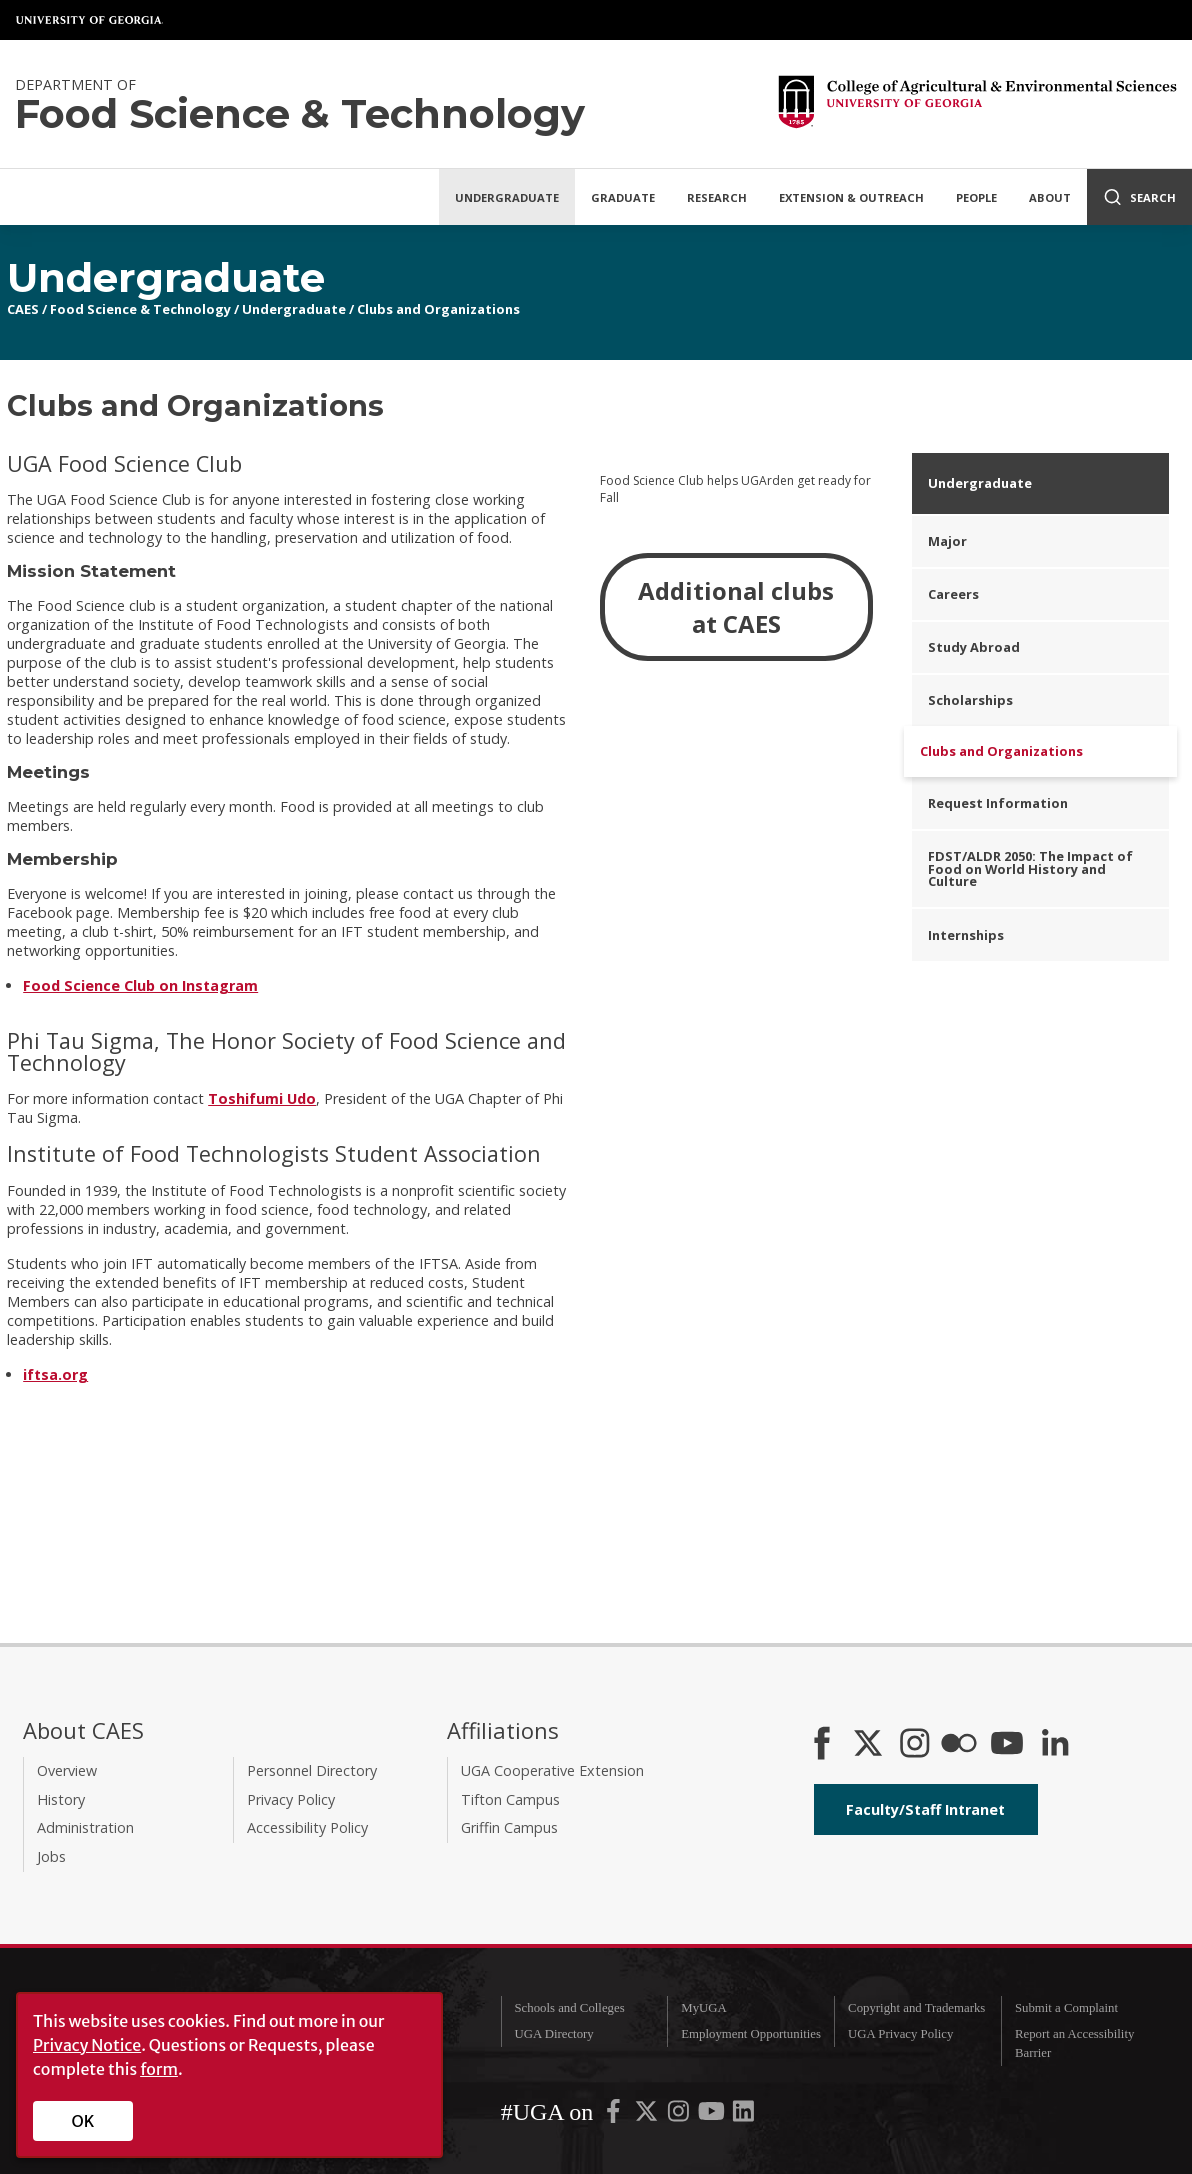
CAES (23, 309)
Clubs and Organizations (438, 309)
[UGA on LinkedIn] (743, 2115)
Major (947, 541)
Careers (953, 594)
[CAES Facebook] (822, 1745)
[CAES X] (870, 1745)
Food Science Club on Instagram (140, 985)
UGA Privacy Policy (900, 2034)
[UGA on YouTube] (713, 2115)
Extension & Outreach (851, 197)
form (159, 2069)
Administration (85, 1827)
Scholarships (970, 700)
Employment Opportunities (751, 2034)
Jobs (51, 1856)
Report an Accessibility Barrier (1074, 2043)
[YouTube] (1007, 1745)
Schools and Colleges (569, 2008)
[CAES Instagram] (915, 1745)
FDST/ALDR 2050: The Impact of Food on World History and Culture (1030, 869)
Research (717, 197)
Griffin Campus (509, 1827)
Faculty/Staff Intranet (925, 1809)
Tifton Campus (510, 1799)
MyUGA (704, 2008)
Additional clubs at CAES (736, 607)
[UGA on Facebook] (615, 2115)
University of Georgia (90, 20)
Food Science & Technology (140, 309)
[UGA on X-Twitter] (648, 2115)
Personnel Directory (312, 1770)
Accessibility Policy (307, 1827)
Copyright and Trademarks (916, 2008)
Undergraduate (507, 197)
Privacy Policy (291, 1799)
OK (83, 2121)
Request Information (998, 803)
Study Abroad (974, 647)
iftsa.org (55, 1374)
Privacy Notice (87, 2045)
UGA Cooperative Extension (552, 1770)
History (61, 1799)
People (976, 197)
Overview (67, 1770)
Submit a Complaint (1066, 2008)
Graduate (623, 197)
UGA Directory (553, 2034)
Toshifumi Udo (262, 1098)
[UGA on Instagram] (680, 2115)
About (1050, 197)
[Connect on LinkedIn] (1055, 1745)
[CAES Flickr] (959, 1745)
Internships (966, 935)
